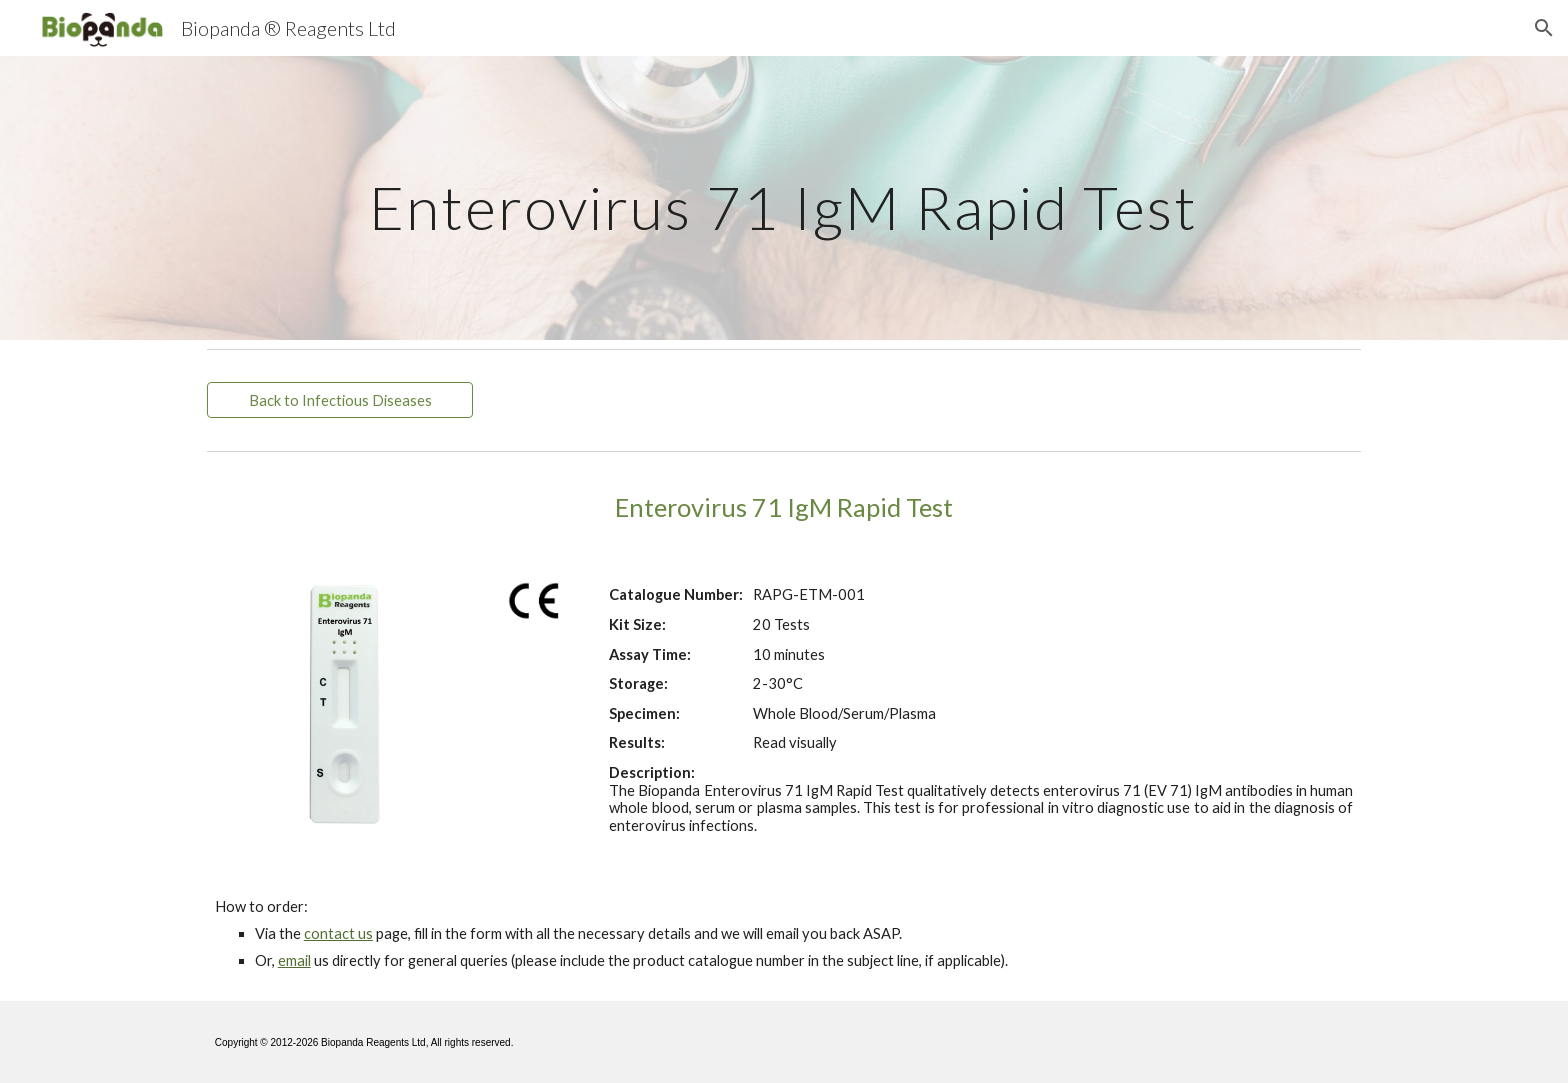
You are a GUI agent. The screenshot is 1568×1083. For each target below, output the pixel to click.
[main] (783, 197)
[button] (1544, 28)
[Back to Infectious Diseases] (340, 400)
